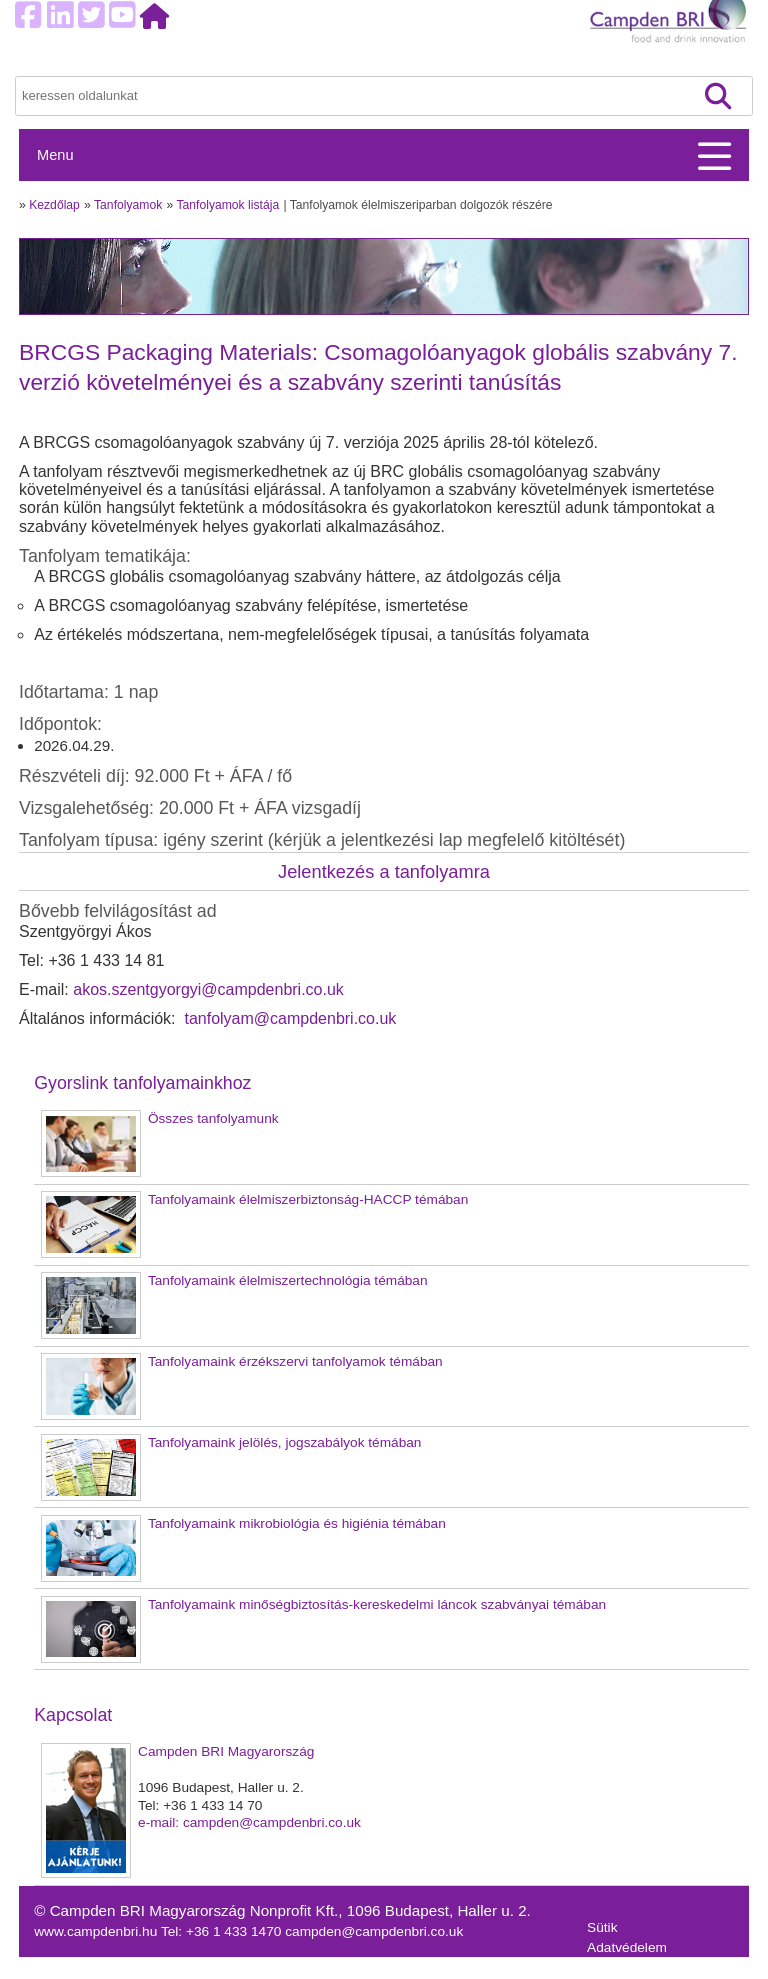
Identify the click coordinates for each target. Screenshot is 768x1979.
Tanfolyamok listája (227, 205)
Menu (55, 155)
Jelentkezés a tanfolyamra (384, 871)
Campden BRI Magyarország (226, 1751)
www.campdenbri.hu (97, 1931)
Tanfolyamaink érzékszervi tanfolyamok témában (295, 1361)
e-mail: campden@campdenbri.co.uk (249, 1822)
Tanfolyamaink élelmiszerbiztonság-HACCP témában (308, 1199)
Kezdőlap (54, 205)
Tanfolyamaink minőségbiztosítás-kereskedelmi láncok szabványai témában (377, 1604)
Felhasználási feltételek (658, 1968)
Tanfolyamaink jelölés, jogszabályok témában (285, 1442)
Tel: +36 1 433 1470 (223, 1931)
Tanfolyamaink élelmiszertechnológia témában (288, 1280)
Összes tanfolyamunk (213, 1118)
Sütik (602, 1927)
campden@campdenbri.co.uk (374, 1931)
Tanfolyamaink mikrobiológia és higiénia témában (297, 1523)
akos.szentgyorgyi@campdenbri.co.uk (208, 989)
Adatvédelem (627, 1947)
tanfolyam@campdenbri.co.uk (288, 1018)
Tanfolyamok (128, 205)
